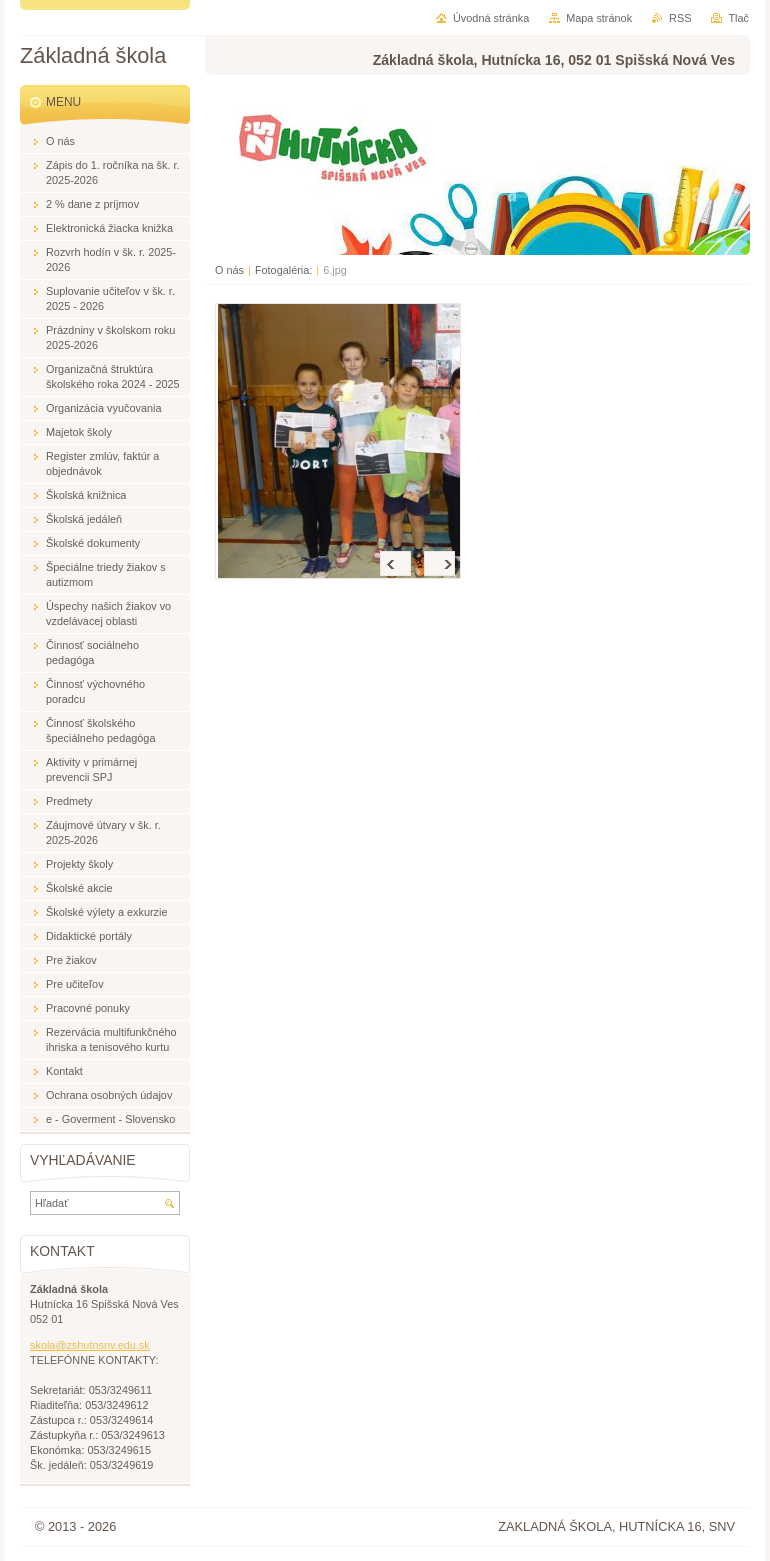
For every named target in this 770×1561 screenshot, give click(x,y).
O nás (229, 270)
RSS (680, 18)
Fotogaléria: (283, 270)
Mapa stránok (599, 18)
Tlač (738, 18)
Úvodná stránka (491, 18)
